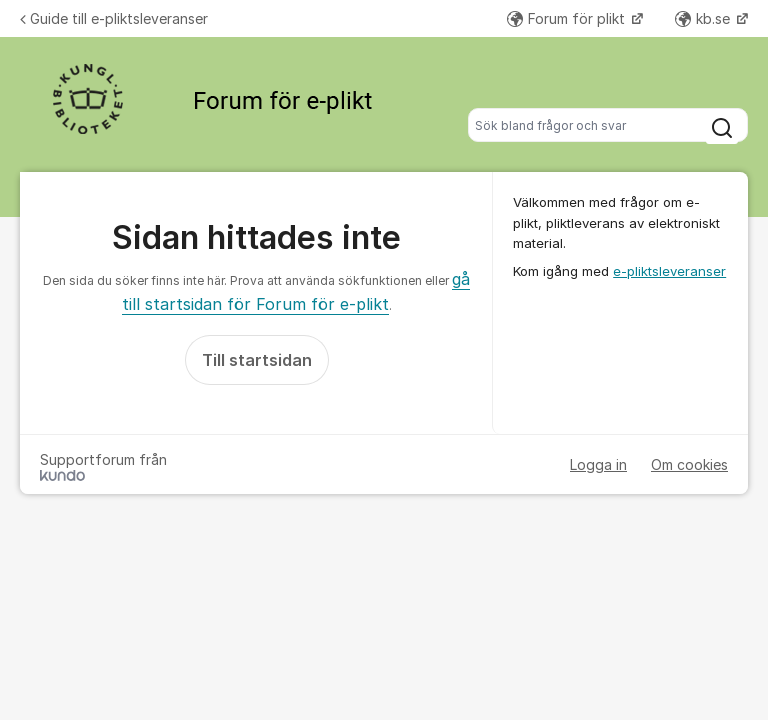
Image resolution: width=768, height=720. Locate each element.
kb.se (704, 18)
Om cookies (689, 464)
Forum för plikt (568, 18)
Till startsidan (257, 360)
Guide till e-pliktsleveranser (114, 18)
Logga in (598, 464)
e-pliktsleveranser (669, 271)
